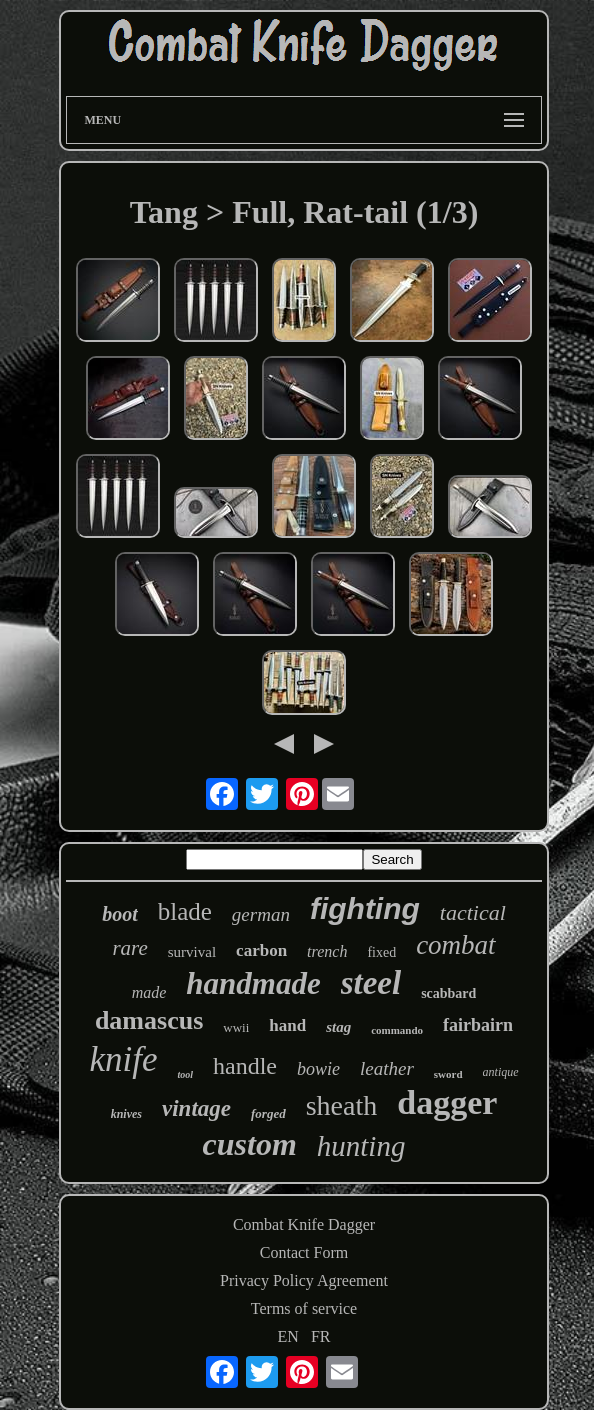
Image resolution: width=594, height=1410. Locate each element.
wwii (236, 1027)
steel (371, 983)
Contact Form (304, 1252)
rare (129, 948)
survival (192, 952)
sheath (342, 1105)
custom (250, 1144)
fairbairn (478, 1025)
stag (338, 1027)
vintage (196, 1108)
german (261, 914)
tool (185, 1074)
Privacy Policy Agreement (304, 1280)
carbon (261, 950)
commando (397, 1030)
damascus (149, 1020)
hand (287, 1025)
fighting (365, 908)
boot (120, 914)
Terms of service (304, 1308)
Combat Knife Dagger (304, 1224)
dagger (447, 1102)
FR (321, 1336)
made (149, 992)
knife (123, 1059)
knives (126, 1114)
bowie (318, 1069)
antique (501, 1072)
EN (288, 1336)
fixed (381, 952)
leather (387, 1068)
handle (245, 1066)
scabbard (448, 993)
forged (268, 1113)
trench (327, 951)
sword (448, 1074)
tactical (473, 912)
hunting (361, 1146)
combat (455, 945)
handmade (253, 983)
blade (185, 911)
